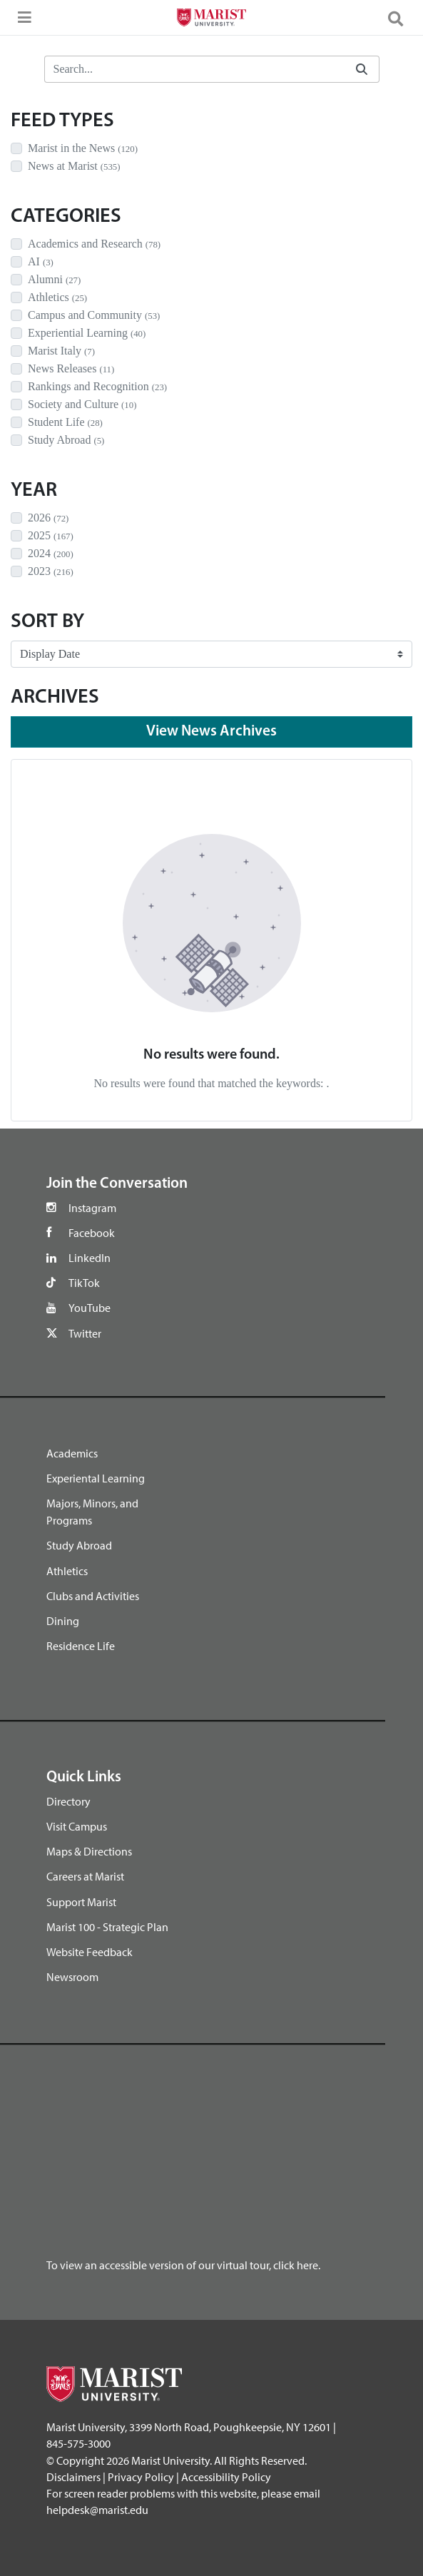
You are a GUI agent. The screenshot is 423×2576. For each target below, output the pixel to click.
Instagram (92, 1208)
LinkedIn (89, 1258)
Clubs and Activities (92, 1596)
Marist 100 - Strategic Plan (107, 1927)
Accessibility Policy (226, 2477)
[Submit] (361, 69)
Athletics (67, 1571)
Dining (62, 1621)
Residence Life (80, 1646)
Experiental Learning (95, 1478)
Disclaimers (73, 2477)
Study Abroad (79, 1545)
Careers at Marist (85, 1876)
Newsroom (72, 1977)
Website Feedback (89, 1952)
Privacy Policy (141, 2477)
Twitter (84, 1333)
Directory (68, 1801)
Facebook (91, 1233)
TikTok (84, 1283)
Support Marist (81, 1902)
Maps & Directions (89, 1851)
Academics (72, 1453)
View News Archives (211, 731)
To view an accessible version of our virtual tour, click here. (183, 2265)
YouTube (89, 1307)
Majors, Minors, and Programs (92, 1511)
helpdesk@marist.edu (97, 2510)
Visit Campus (76, 1826)
